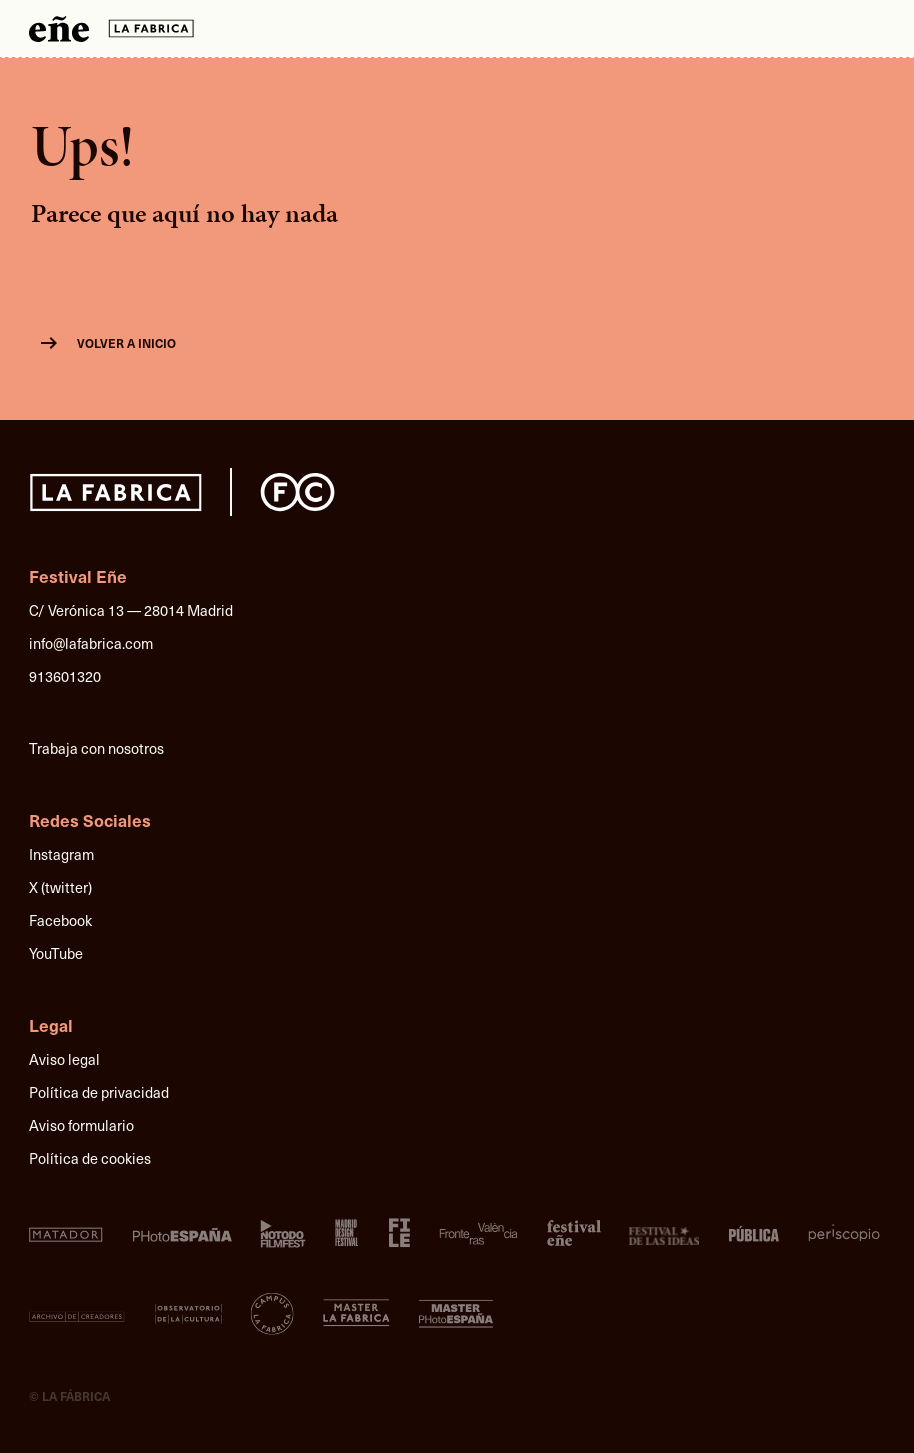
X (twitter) (60, 887)
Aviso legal (64, 1059)
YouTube (56, 953)
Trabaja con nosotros (96, 748)
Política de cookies (90, 1158)
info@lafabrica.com (91, 643)
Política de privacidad (99, 1092)
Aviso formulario (81, 1125)
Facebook (60, 920)
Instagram (61, 854)
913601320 (65, 676)
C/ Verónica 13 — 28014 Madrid (131, 610)
